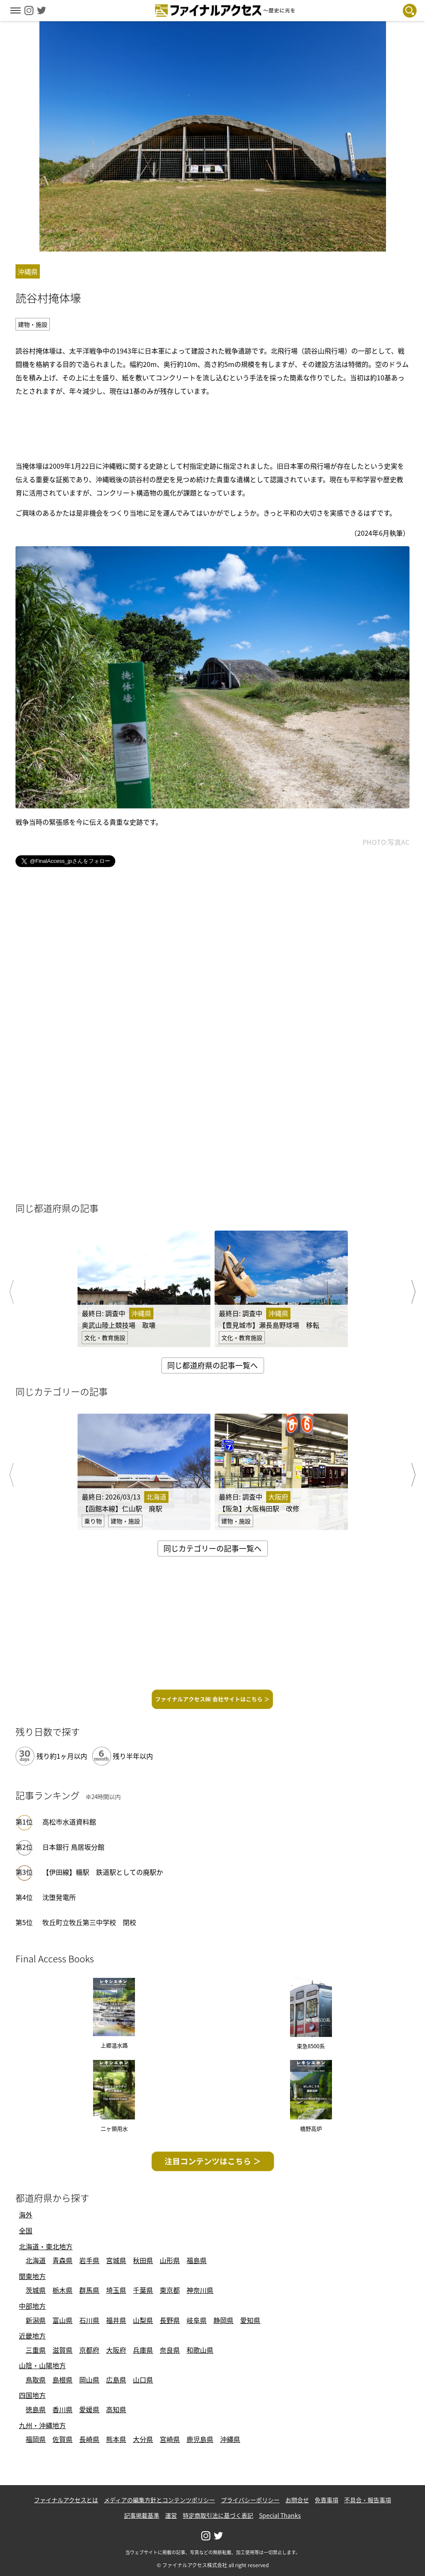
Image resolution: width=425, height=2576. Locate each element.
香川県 (62, 2409)
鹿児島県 (200, 2439)
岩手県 (89, 2260)
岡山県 (89, 2380)
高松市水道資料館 (69, 1822)
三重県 (36, 2350)
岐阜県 (197, 2320)
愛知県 (250, 2320)
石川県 (89, 2320)
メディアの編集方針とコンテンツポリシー (159, 2500)
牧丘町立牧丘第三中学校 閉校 (89, 1922)
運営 (171, 2515)
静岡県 (223, 2320)
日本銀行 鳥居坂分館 (73, 1847)
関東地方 (32, 2276)
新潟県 (36, 2320)
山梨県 (143, 2320)
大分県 (143, 2439)
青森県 (62, 2260)
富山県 (62, 2320)
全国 (25, 2230)
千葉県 (143, 2290)
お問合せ (297, 2500)
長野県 (170, 2320)
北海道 (36, 2260)
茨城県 (36, 2290)
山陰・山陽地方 (42, 2365)
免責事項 (326, 2500)
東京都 (170, 2290)
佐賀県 (62, 2439)
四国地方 (32, 2395)
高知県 (116, 2409)
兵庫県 (143, 2350)
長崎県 (89, 2439)
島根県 (62, 2380)
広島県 (116, 2380)
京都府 (89, 2350)
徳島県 (36, 2409)
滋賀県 (62, 2350)
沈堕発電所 (59, 1897)
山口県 (143, 2380)
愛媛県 (89, 2409)
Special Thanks (280, 2515)
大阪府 (116, 2350)
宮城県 (116, 2260)
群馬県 (89, 2290)
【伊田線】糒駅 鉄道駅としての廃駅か (102, 1872)
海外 (25, 2214)
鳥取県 (36, 2380)
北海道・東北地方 (46, 2246)
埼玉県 (116, 2290)
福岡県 (36, 2439)
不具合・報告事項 (367, 2500)
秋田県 (143, 2260)
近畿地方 (32, 2336)
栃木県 (62, 2290)
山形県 (170, 2260)
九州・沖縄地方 (42, 2425)
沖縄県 (230, 2439)
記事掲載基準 (141, 2515)
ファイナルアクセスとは (66, 2500)
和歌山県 (200, 2350)
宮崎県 (170, 2439)
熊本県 (116, 2439)
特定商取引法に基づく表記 (218, 2515)
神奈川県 (200, 2290)
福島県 (197, 2260)
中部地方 (32, 2306)
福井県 (116, 2320)
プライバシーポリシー (250, 2500)
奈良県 (170, 2350)
